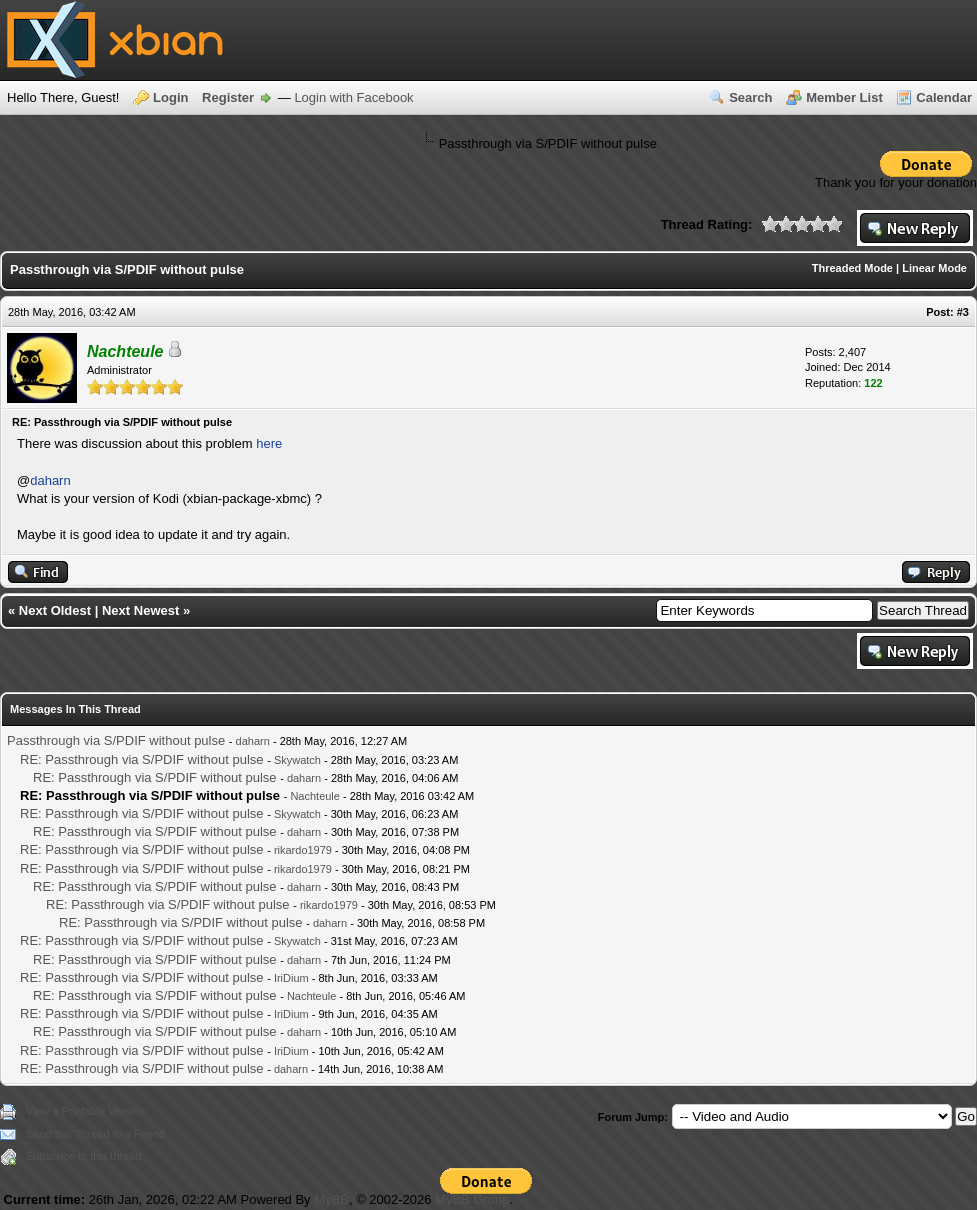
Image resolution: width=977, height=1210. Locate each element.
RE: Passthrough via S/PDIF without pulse (142, 759)
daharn (50, 480)
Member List (844, 97)
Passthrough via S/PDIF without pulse (116, 740)
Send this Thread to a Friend (95, 1134)
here (269, 443)
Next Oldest (55, 610)
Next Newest (140, 610)
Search (750, 97)
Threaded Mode (852, 268)
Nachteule (315, 796)
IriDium (291, 978)
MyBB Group (472, 1199)
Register (228, 97)
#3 (963, 312)
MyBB (331, 1199)
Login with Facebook (353, 97)
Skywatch (297, 760)
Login (170, 97)
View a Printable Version (85, 1111)
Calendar (944, 97)
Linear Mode (934, 268)
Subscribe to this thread (84, 1156)
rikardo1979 (303, 850)
